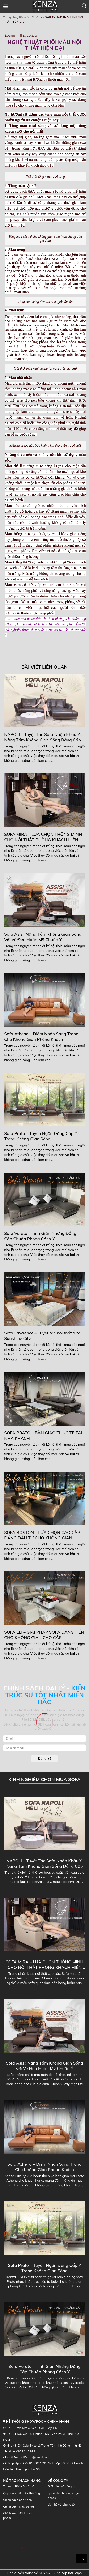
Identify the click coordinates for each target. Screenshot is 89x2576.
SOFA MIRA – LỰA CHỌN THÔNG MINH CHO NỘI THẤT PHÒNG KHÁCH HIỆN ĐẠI (43, 840)
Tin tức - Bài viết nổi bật (19, 2486)
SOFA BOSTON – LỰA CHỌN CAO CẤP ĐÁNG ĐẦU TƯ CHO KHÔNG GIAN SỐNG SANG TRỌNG (42, 1538)
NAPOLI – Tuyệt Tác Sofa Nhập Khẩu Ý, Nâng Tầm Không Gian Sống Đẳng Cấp (42, 737)
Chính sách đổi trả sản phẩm (18, 2515)
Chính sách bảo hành (17, 2500)
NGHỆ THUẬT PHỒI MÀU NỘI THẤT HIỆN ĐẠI (44, 45)
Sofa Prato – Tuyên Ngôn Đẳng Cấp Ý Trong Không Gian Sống (40, 1136)
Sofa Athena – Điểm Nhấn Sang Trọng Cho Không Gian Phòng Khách (41, 1036)
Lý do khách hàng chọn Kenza (63, 2495)
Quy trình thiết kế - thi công (21, 2493)
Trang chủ (10, 17)
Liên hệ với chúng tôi (61, 2504)
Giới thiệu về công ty (61, 2486)
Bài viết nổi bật (29, 17)
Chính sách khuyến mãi (19, 2506)
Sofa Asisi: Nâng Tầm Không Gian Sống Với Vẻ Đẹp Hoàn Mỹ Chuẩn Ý (42, 936)
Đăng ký (44, 1758)
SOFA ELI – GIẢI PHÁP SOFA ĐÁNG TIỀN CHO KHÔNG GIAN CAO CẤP (44, 1634)
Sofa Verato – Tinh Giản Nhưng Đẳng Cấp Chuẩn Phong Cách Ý (40, 1236)
